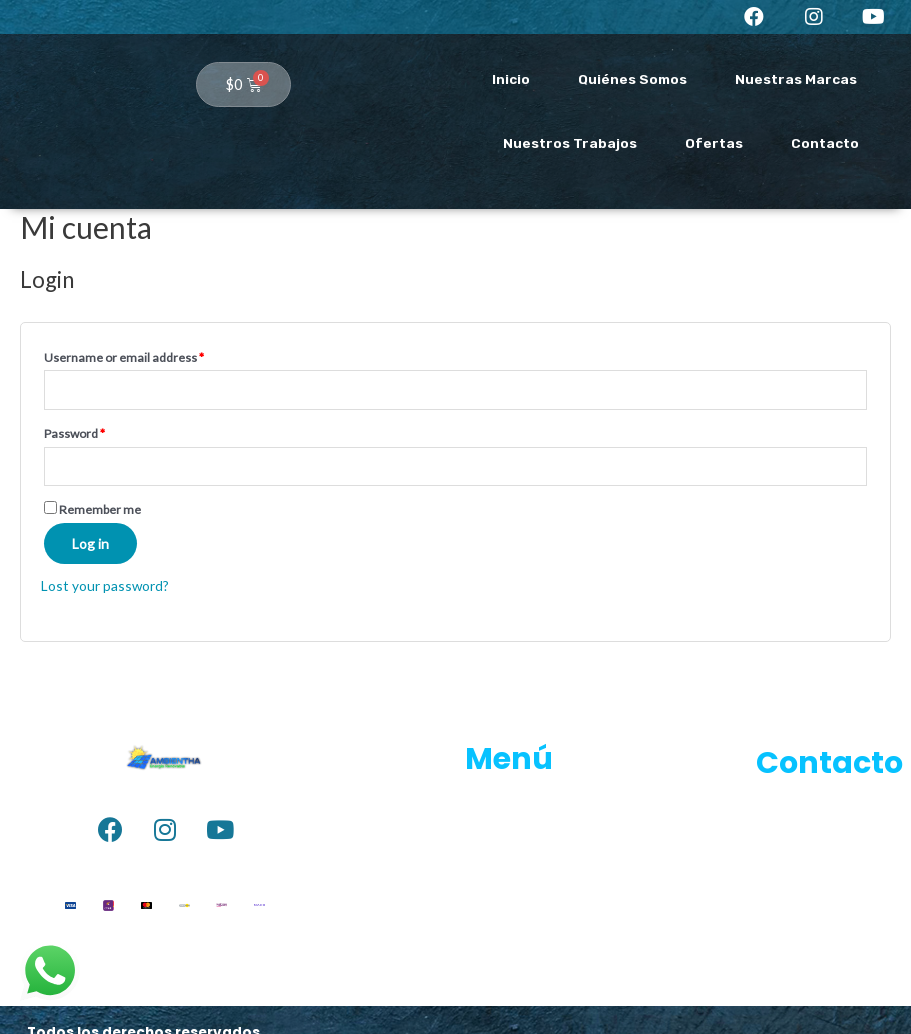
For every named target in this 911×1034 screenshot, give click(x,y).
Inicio (511, 79)
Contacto (825, 143)
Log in (90, 543)
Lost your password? (105, 585)
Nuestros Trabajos (570, 143)
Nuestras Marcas (796, 79)
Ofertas (714, 143)
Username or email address (124, 357)
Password (74, 433)
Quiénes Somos (632, 79)
